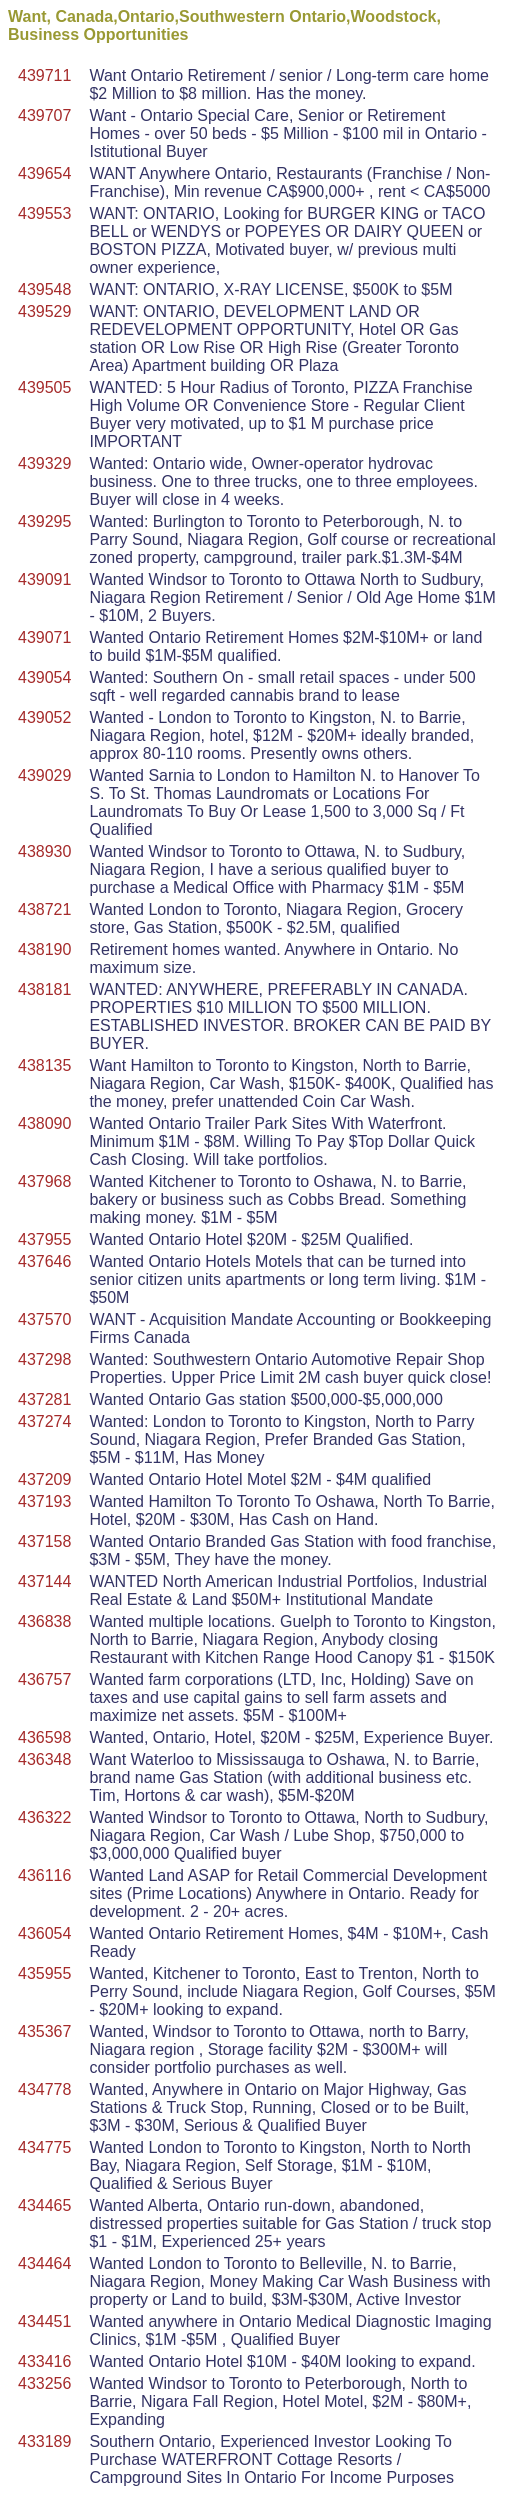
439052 (44, 717)
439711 (44, 75)
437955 (44, 1239)
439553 (44, 213)
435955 (44, 1973)
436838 (44, 1621)
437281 (44, 1399)
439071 (44, 637)
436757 (44, 1679)
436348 (44, 1759)
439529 (44, 311)
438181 (44, 989)
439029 (44, 775)
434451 (44, 2321)
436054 (44, 1933)
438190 (44, 949)
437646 (44, 1261)
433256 (44, 2383)
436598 (44, 1737)
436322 (44, 1817)
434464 (44, 2263)
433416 (44, 2361)
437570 (44, 1319)
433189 (44, 2441)
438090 (44, 1123)
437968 (44, 1181)
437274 (44, 1421)
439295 (44, 521)
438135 (44, 1065)
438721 (44, 909)
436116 (44, 1875)
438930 (44, 851)
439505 (44, 387)
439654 (44, 173)
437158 (44, 1541)
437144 (44, 1581)
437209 (44, 1479)
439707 (44, 115)
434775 (44, 2147)
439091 (44, 579)
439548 (44, 289)
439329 (44, 463)
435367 (44, 2031)
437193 (44, 1501)
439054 (44, 677)
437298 (44, 1359)
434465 (44, 2205)
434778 (44, 2089)
